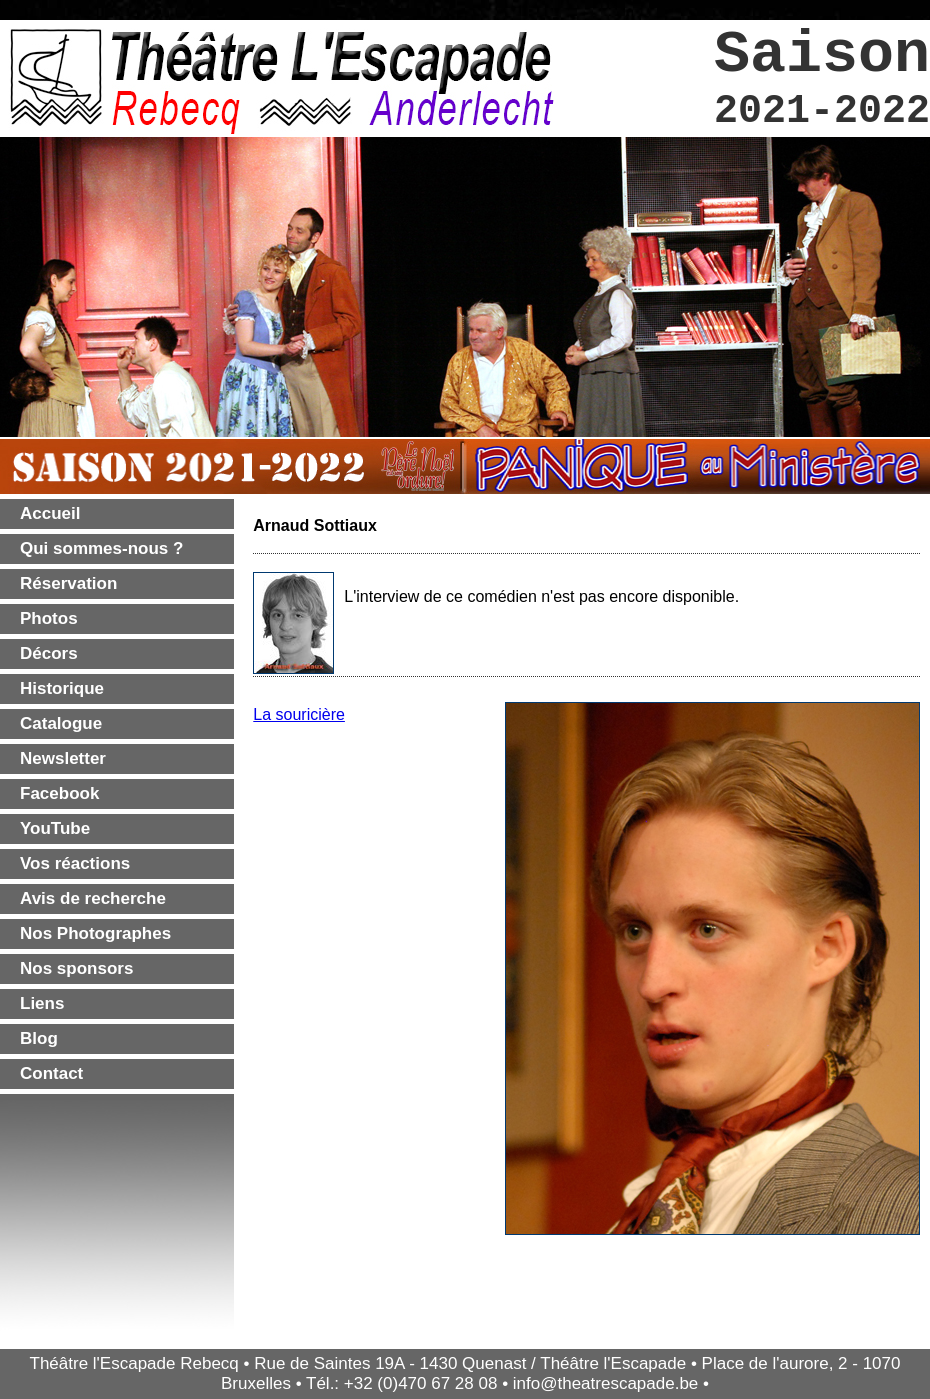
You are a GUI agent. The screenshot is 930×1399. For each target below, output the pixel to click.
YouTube (55, 828)
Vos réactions (75, 863)
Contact (51, 1073)
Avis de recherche (93, 898)
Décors (49, 653)
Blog (39, 1038)
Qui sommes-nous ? (101, 548)
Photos (49, 618)
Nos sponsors (76, 968)
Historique (62, 688)
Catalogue (61, 723)
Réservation (68, 583)
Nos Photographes (95, 933)
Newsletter (63, 758)
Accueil (50, 513)
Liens (42, 1003)
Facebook (59, 793)
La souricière (299, 714)
